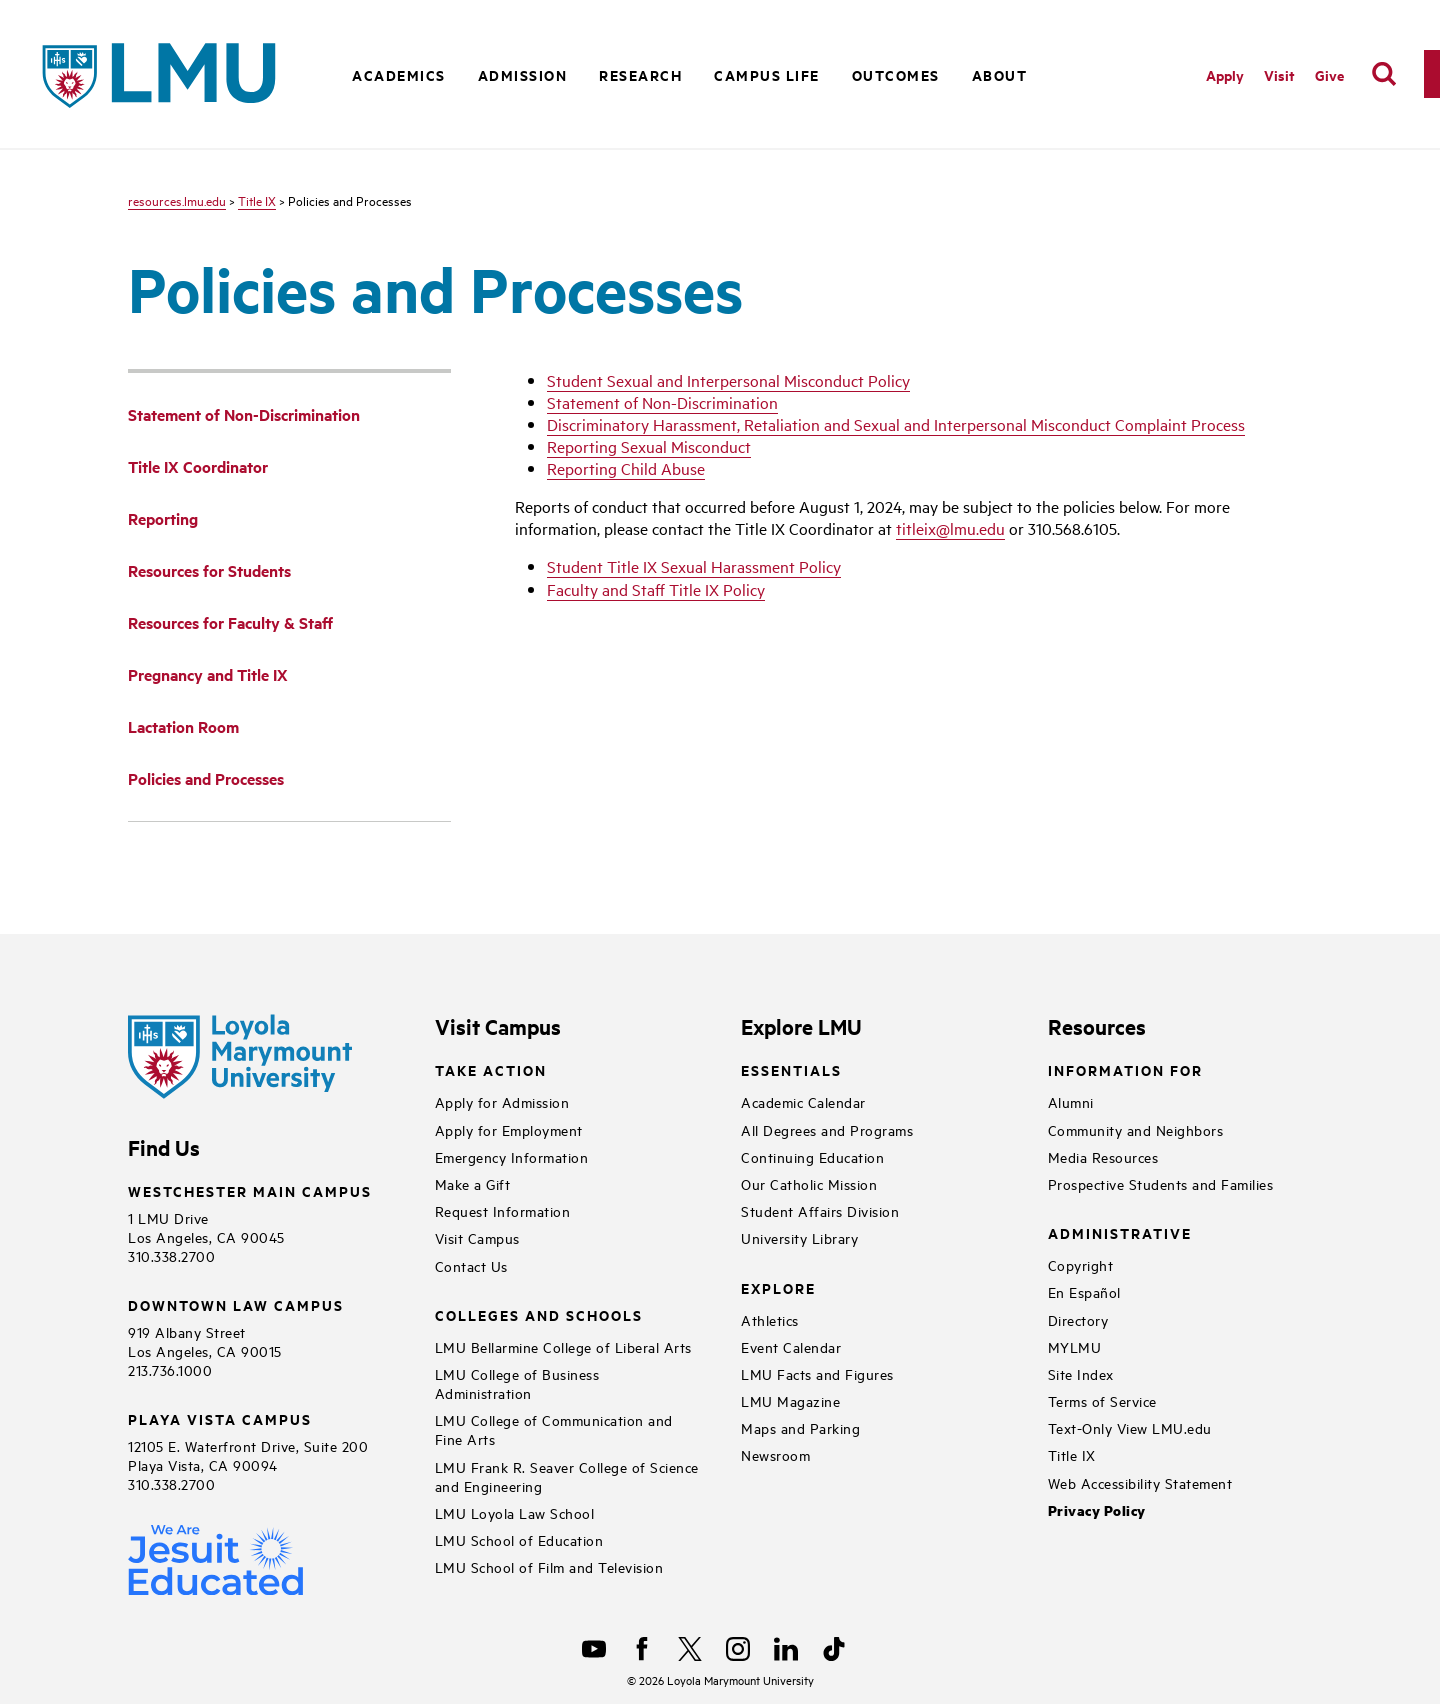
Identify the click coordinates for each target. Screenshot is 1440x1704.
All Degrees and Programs (827, 1129)
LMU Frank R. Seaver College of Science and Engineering (567, 1476)
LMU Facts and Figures (817, 1373)
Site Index (1081, 1373)
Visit (1279, 74)
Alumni (1071, 1101)
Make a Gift (473, 1183)
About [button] (1000, 74)
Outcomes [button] (896, 74)
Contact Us (471, 1265)
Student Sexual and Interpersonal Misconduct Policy (728, 380)
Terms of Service (1102, 1400)
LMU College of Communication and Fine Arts (554, 1429)
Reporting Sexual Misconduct (649, 446)
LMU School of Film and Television (549, 1566)
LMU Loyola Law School (515, 1512)
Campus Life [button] (767, 74)
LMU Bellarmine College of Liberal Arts (563, 1346)
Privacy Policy (1097, 1510)
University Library (799, 1237)
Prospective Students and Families (1161, 1183)
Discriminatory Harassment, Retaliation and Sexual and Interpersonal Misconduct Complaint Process (896, 424)
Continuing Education (812, 1156)
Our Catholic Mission (809, 1183)
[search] (1384, 74)
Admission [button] (523, 74)
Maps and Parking (800, 1427)
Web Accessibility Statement (1140, 1482)
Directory (1078, 1319)
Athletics (770, 1319)
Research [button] (640, 74)
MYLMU (1075, 1346)
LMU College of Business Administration (517, 1383)
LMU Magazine (790, 1400)
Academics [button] (399, 74)
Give (1329, 74)
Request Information (503, 1210)
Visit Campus (477, 1237)
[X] (690, 1649)
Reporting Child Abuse (626, 468)
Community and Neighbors (1136, 1129)
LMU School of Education (519, 1539)
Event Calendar (791, 1346)
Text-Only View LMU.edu (1130, 1427)
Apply (1225, 74)
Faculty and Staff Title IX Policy (656, 589)
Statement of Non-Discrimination (662, 402)
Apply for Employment (509, 1129)
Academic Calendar (803, 1101)
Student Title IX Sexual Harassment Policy (694, 566)
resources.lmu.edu (177, 200)
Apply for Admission (502, 1101)
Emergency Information (512, 1156)
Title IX (257, 200)
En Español (1084, 1291)
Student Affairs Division (820, 1210)
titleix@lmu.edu (950, 528)
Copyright (1081, 1264)
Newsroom (775, 1454)
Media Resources (1103, 1156)
